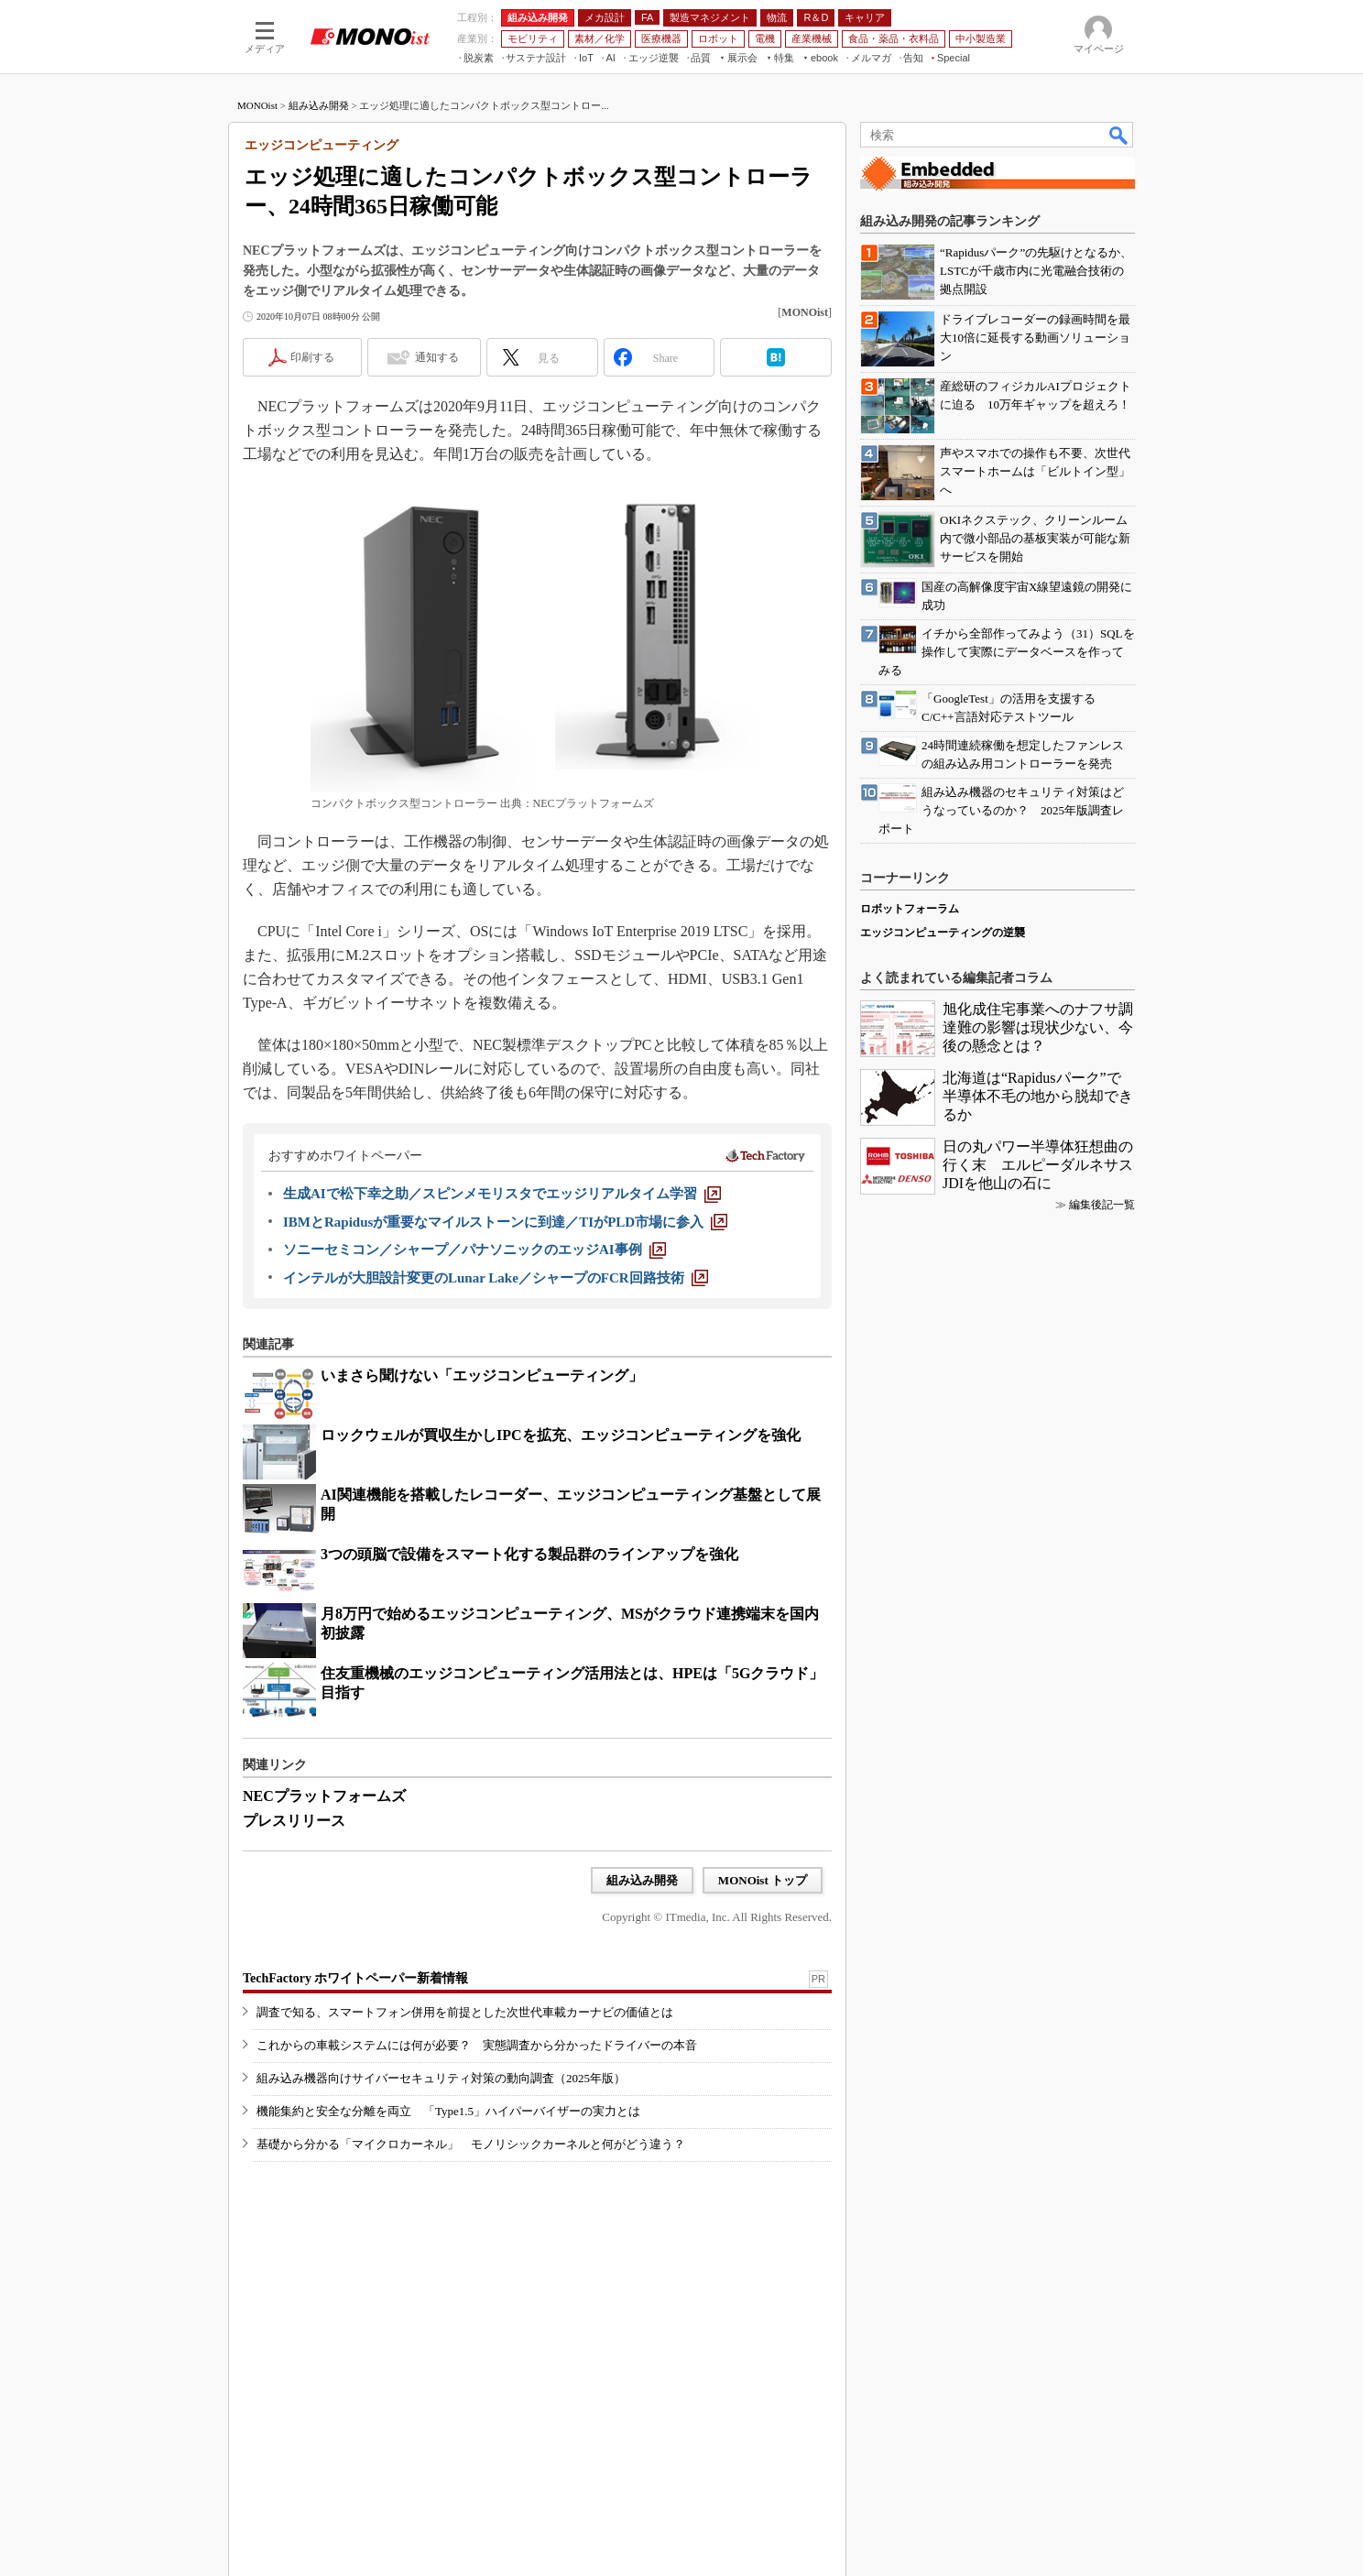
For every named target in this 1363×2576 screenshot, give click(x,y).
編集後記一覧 (1102, 1204)
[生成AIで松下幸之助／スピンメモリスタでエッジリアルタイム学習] (502, 1193)
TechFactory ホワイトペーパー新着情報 (355, 1978)
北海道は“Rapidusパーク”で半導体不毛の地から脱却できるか (1038, 1096)
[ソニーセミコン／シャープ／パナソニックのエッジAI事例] (474, 1249)
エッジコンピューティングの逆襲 (942, 932)
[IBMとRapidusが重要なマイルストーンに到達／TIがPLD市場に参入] (505, 1222)
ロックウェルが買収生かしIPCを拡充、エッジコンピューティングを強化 (561, 1435)
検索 (1119, 134)
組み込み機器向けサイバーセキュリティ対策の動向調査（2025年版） (441, 2078)
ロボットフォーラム (909, 908)
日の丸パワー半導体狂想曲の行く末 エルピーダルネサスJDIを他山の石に (1038, 1165)
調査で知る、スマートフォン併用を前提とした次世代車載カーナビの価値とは (464, 2012)
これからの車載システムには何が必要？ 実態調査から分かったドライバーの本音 (476, 2045)
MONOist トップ (762, 1880)
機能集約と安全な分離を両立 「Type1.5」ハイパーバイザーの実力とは (448, 2111)
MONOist (257, 105)
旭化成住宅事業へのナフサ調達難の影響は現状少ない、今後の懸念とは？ (1038, 1027)
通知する (437, 357)
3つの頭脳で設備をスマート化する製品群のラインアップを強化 (529, 1554)
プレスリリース (294, 1820)
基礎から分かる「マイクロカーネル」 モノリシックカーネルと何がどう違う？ (470, 2144)
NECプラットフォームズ (324, 1796)
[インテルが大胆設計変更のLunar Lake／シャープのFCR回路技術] (495, 1278)
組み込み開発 (319, 105)
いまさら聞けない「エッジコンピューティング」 (482, 1375)
